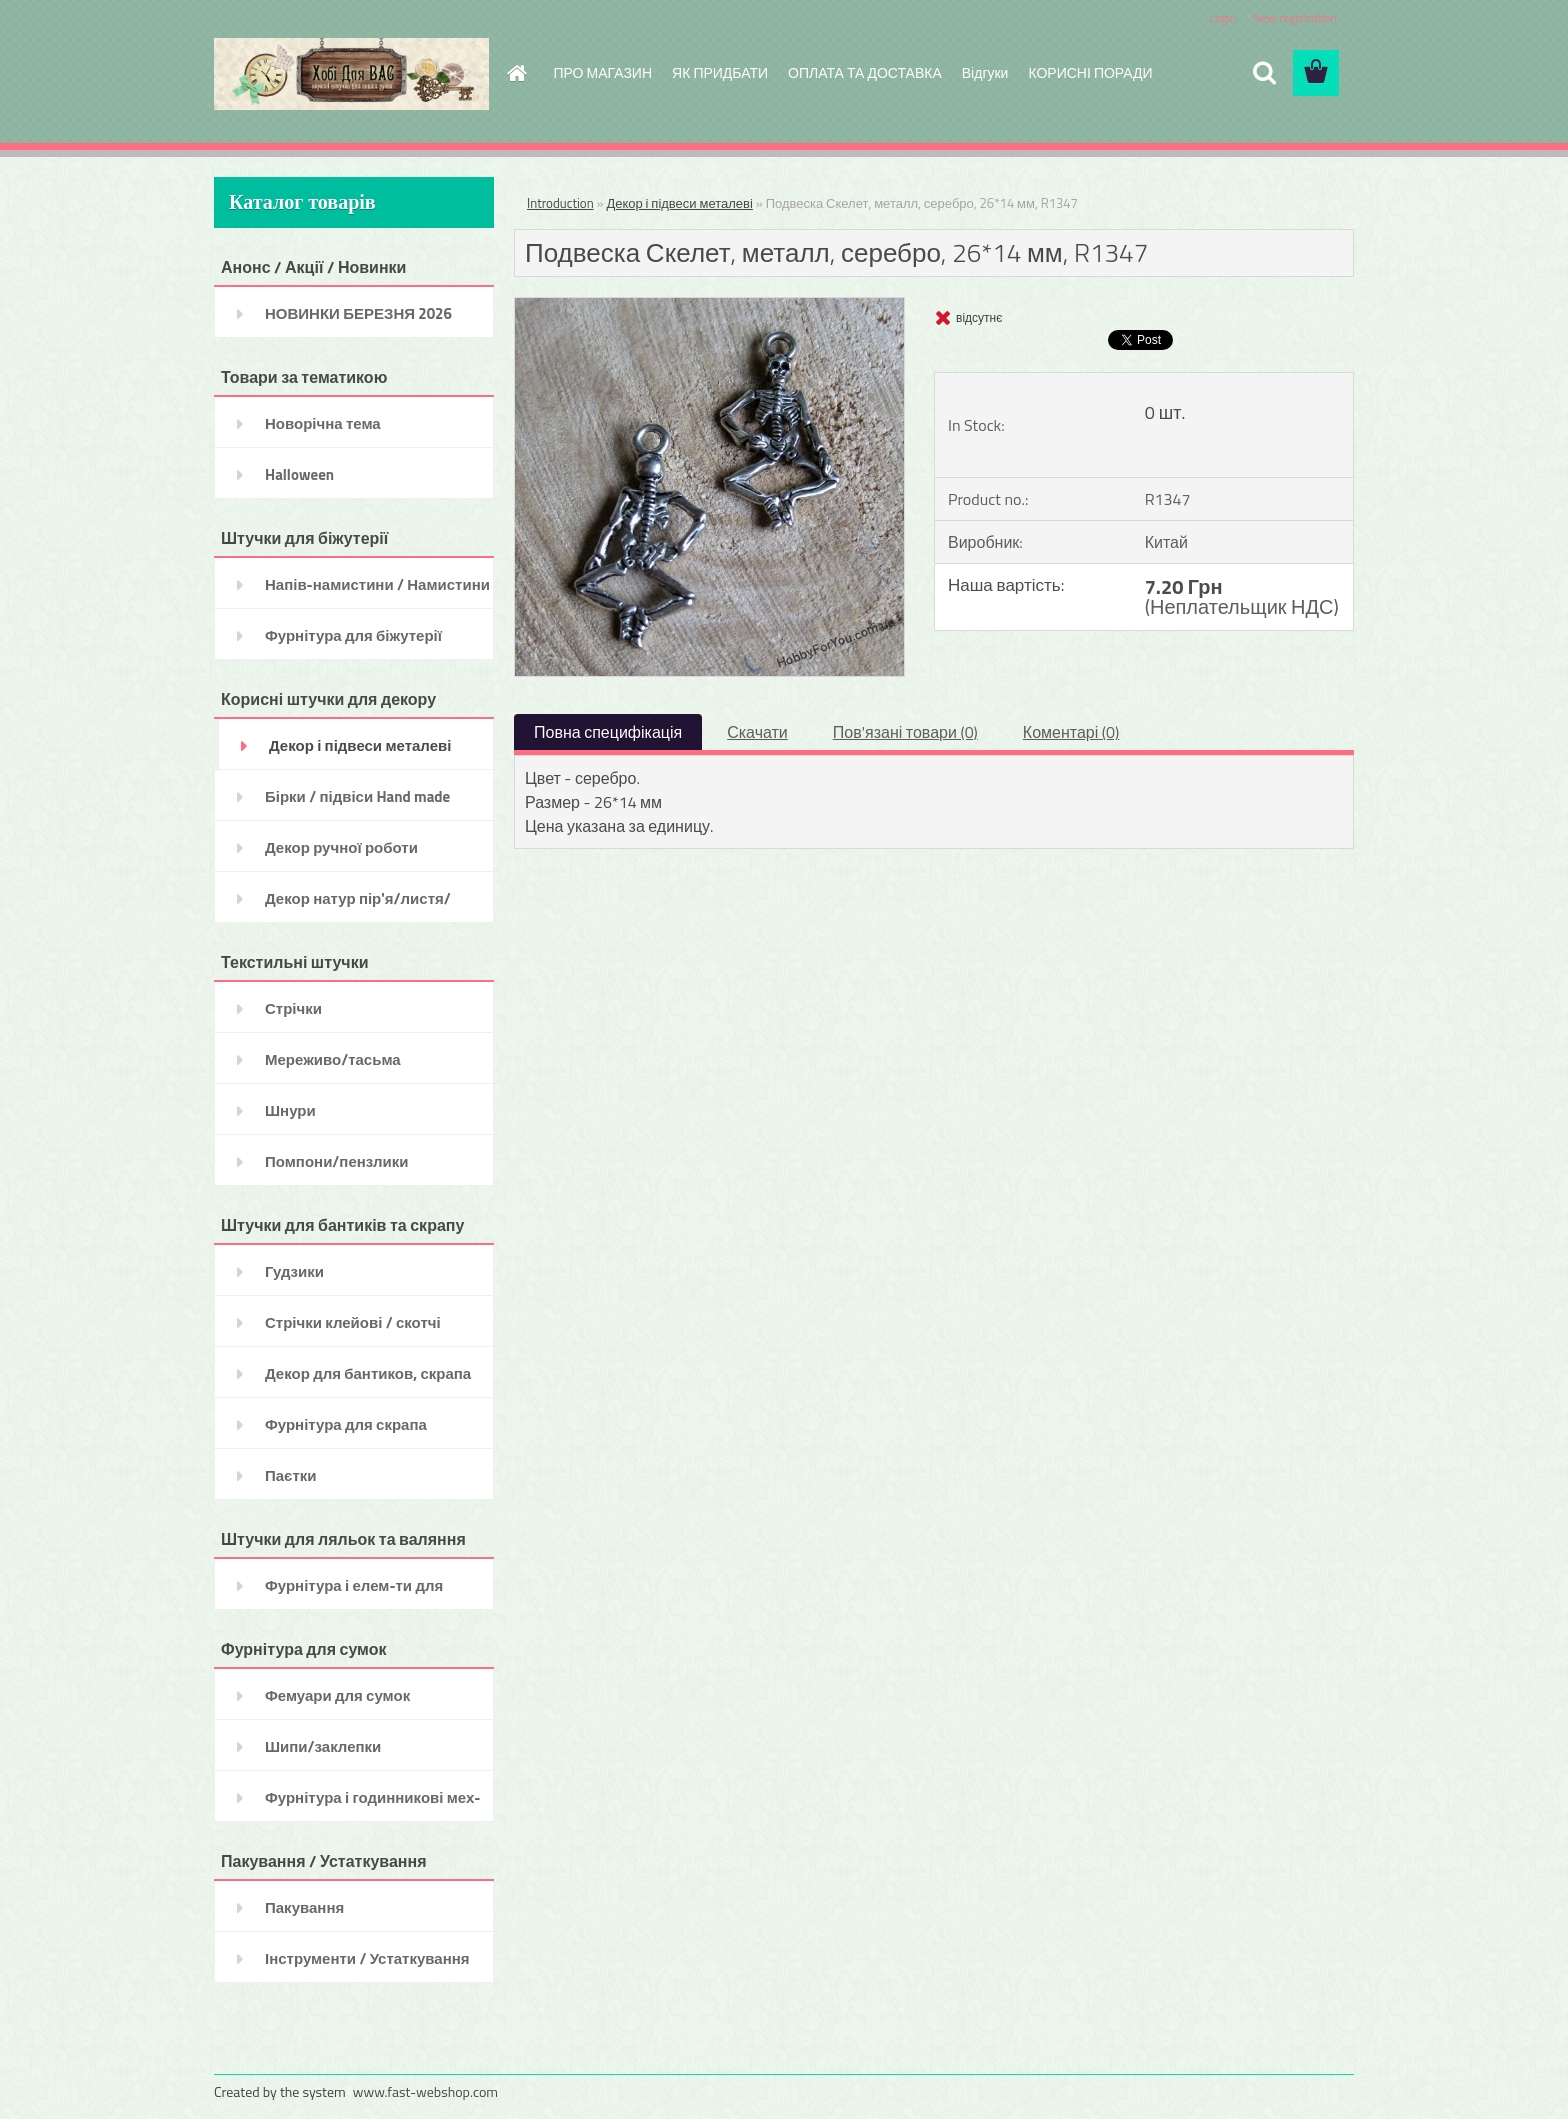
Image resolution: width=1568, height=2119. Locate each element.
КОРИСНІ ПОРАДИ (1090, 72)
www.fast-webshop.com (425, 2091)
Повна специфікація (608, 732)
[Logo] (351, 74)
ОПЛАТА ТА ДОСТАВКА (865, 72)
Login (1222, 17)
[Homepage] (516, 73)
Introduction (560, 203)
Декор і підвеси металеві (679, 203)
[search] (1264, 73)
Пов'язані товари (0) (905, 732)
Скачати (757, 732)
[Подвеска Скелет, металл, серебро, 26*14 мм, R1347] (709, 306)
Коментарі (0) (1071, 732)
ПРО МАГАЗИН (603, 72)
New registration (1296, 17)
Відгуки (985, 72)
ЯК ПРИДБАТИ (720, 72)
